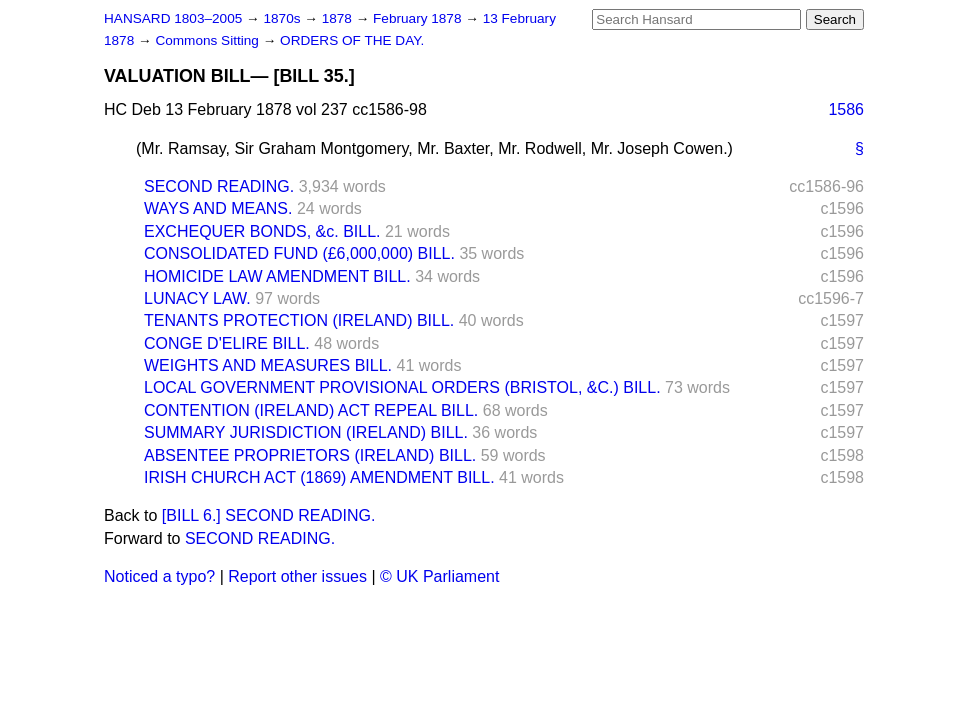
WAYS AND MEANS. (218, 208)
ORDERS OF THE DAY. (352, 40)
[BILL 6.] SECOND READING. (269, 515)
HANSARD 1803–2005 (173, 18)
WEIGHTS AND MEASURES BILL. (268, 365)
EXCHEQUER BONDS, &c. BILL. (262, 231)
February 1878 (419, 18)
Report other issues (297, 576)
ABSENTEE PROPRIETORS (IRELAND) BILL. (310, 455)
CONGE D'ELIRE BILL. (227, 343)
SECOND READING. (219, 186)
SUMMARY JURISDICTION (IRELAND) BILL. (306, 432)
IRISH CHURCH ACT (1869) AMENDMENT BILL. (319, 477)
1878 (339, 18)
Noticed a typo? (159, 576)
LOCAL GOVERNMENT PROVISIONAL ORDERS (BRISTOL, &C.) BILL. (402, 387)
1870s (283, 18)
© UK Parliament (439, 576)
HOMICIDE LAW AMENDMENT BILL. (277, 276)
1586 (846, 109)
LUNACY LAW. (197, 298)
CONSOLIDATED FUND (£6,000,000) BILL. (299, 253)
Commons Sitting (208, 40)
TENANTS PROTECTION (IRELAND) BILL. (299, 320)
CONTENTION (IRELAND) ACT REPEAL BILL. (311, 410)
